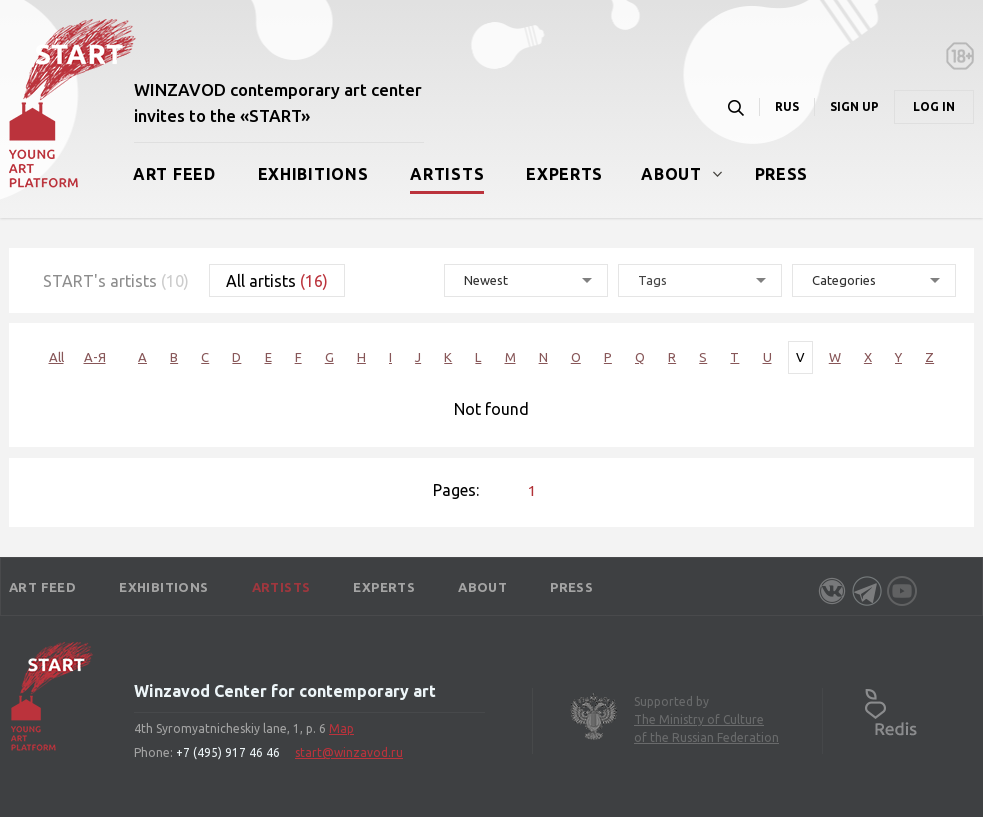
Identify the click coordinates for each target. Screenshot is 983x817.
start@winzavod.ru (349, 752)
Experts (564, 174)
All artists (277, 281)
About (671, 174)
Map (341, 728)
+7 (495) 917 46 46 (228, 752)
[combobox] (700, 280)
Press (782, 174)
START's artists (116, 281)
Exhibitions (313, 174)
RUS (787, 106)
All (56, 357)
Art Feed (174, 174)
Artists (447, 174)
